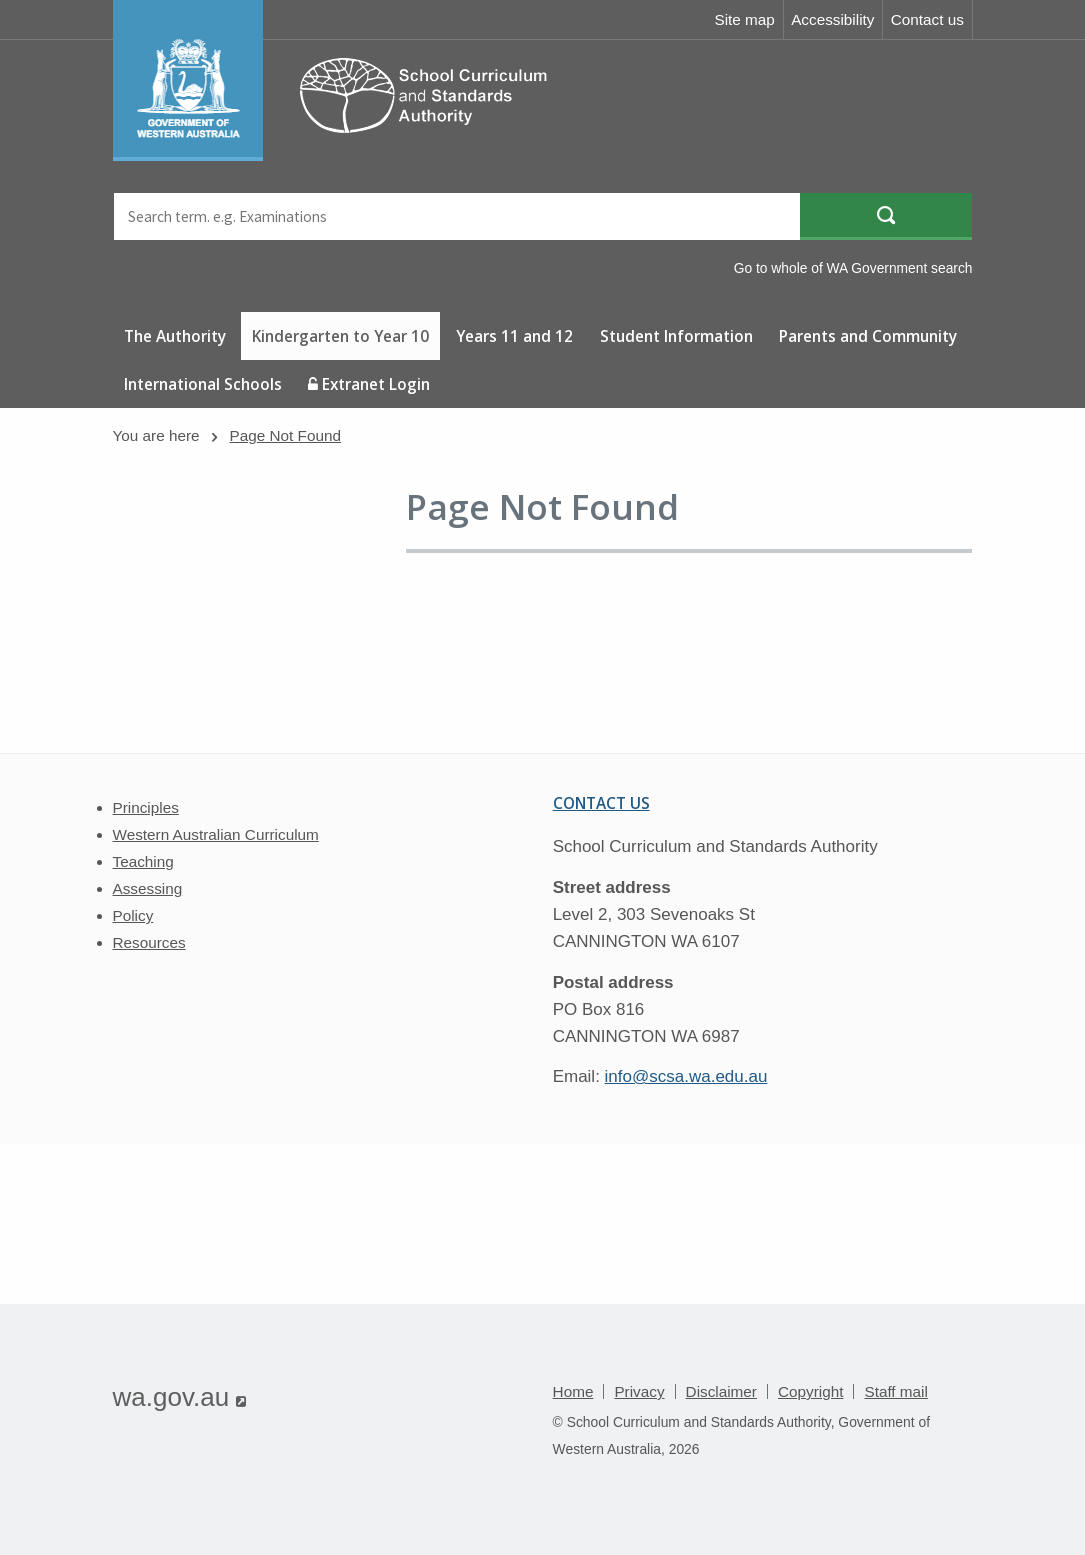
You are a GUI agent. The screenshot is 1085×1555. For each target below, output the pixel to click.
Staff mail (895, 1391)
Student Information (676, 336)
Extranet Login (369, 384)
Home (573, 1391)
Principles (146, 807)
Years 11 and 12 (514, 336)
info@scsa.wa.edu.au (686, 1076)
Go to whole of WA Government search (853, 268)
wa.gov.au (180, 1397)
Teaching (143, 861)
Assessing (148, 888)
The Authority (175, 336)
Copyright (810, 1391)
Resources (149, 942)
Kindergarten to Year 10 (340, 336)
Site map (744, 19)
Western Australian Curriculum (216, 834)
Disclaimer (721, 1391)
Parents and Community (868, 336)
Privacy (639, 1391)
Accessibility (832, 19)
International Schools (203, 384)
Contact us (927, 19)
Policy (133, 915)
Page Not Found (285, 435)
